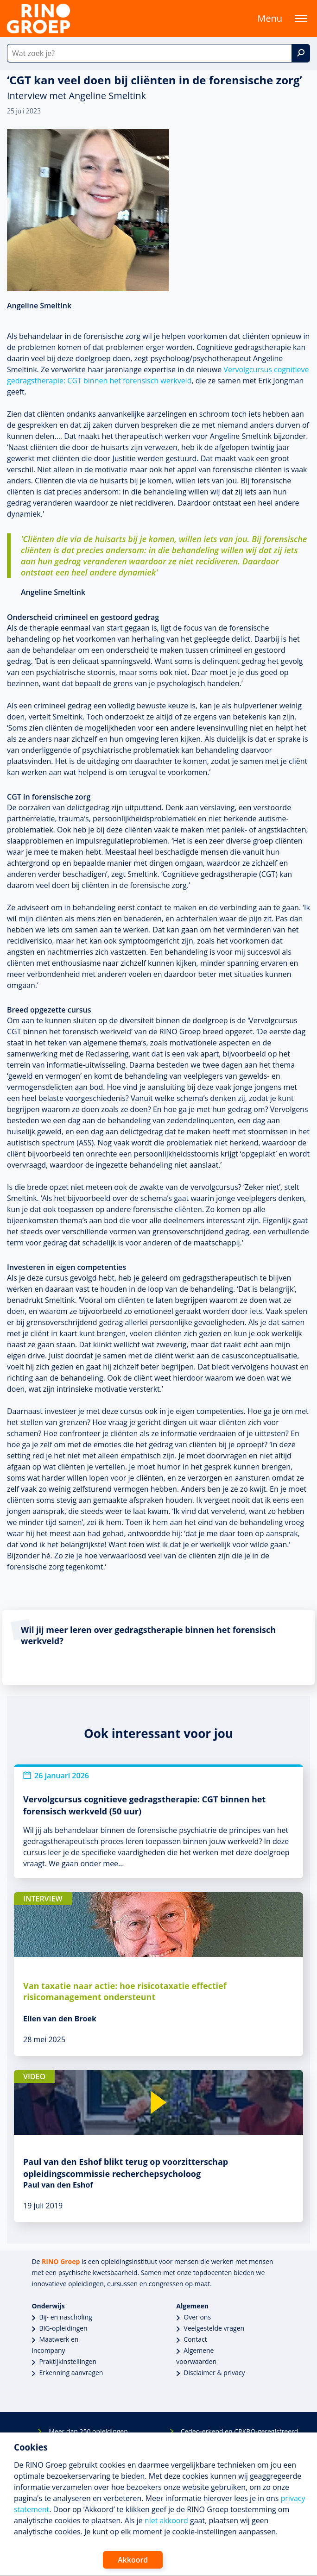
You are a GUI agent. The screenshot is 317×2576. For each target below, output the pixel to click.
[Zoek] (301, 53)
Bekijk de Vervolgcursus (57, 1666)
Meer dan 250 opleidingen (88, 2431)
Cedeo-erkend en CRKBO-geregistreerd (239, 2431)
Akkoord (133, 2560)
